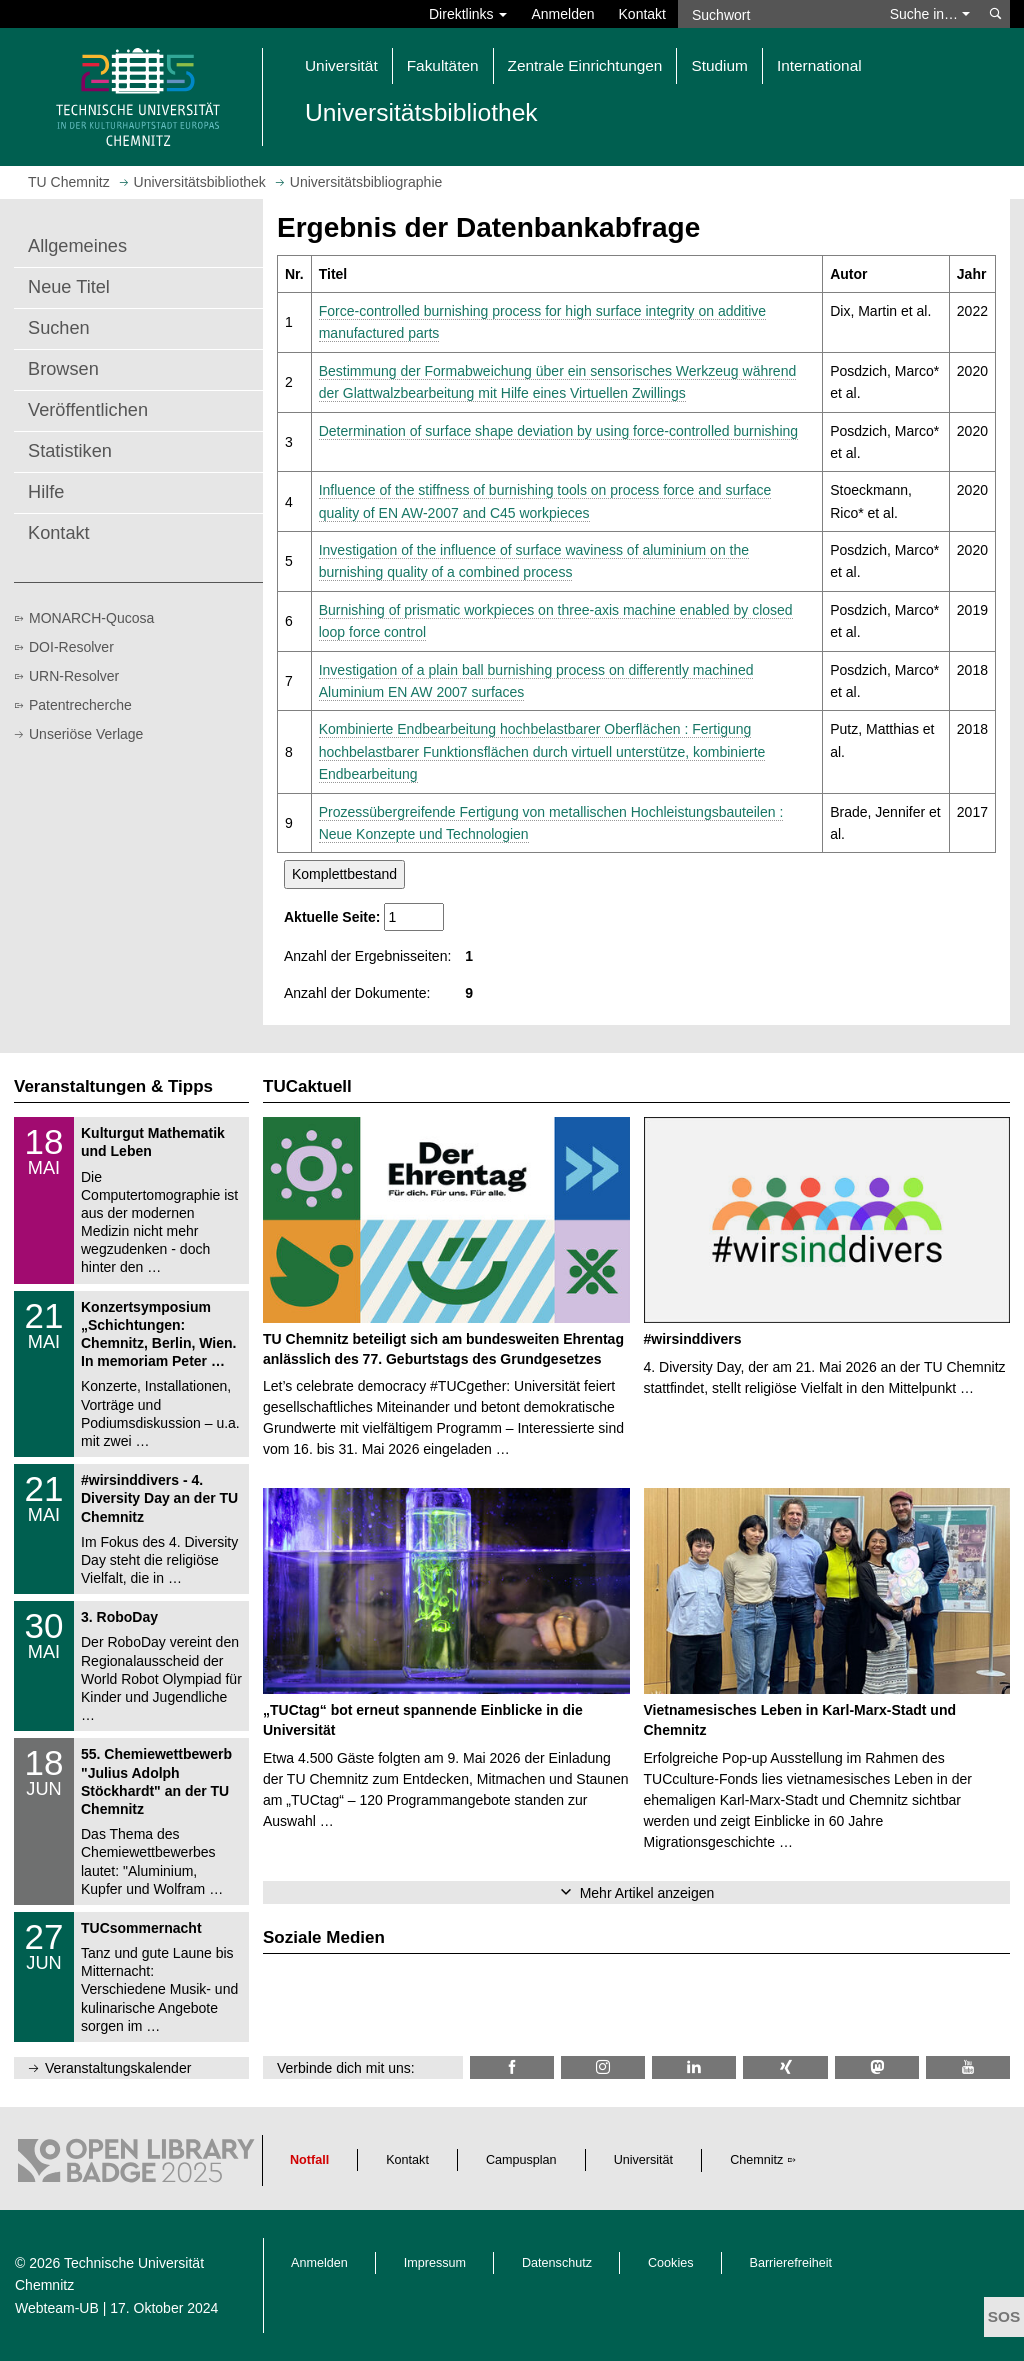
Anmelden (562, 14)
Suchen (59, 328)
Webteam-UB (57, 2308)
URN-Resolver (74, 676)
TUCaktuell (307, 1086)
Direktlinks (468, 14)
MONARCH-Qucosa (91, 618)
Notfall (309, 2160)
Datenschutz (557, 2263)
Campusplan (521, 2160)
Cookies (671, 2263)
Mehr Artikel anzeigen (647, 1893)
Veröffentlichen (88, 410)
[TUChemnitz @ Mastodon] (877, 2067)
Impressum (435, 2263)
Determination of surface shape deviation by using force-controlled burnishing (558, 431)
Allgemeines (77, 246)
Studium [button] (719, 65)
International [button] (819, 65)
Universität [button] (341, 65)
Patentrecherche (80, 705)
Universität (644, 2160)
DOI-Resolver (71, 647)
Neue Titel (69, 287)
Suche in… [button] (930, 14)
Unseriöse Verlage (86, 734)
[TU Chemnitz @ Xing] (785, 2067)
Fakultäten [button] (443, 65)
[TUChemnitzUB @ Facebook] (512, 2067)
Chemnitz (756, 2160)
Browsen (63, 369)
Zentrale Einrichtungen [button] (585, 65)
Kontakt (642, 14)
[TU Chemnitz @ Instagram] (603, 2067)
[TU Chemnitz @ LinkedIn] (694, 2067)
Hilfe (46, 492)
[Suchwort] (778, 14)
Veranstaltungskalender (118, 2068)
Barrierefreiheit (791, 2263)
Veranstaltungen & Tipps (113, 1086)
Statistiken (70, 451)
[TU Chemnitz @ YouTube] (968, 2067)
